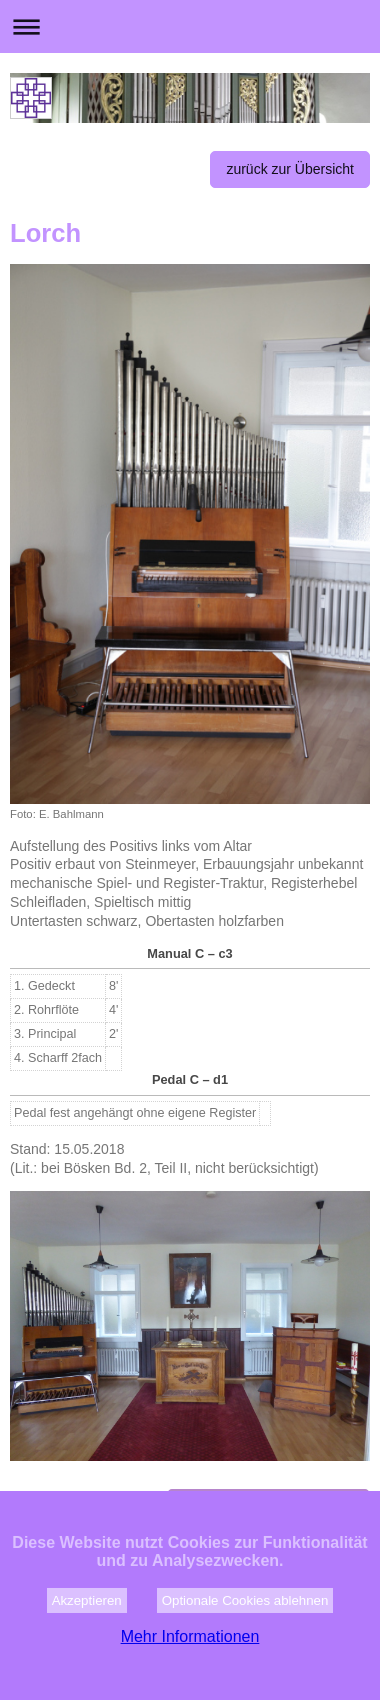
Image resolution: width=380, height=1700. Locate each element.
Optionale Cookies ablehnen (245, 1642)
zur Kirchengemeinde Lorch (268, 1507)
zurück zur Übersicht (290, 169)
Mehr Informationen (190, 1678)
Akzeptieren (87, 1642)
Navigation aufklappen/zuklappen (190, 26)
